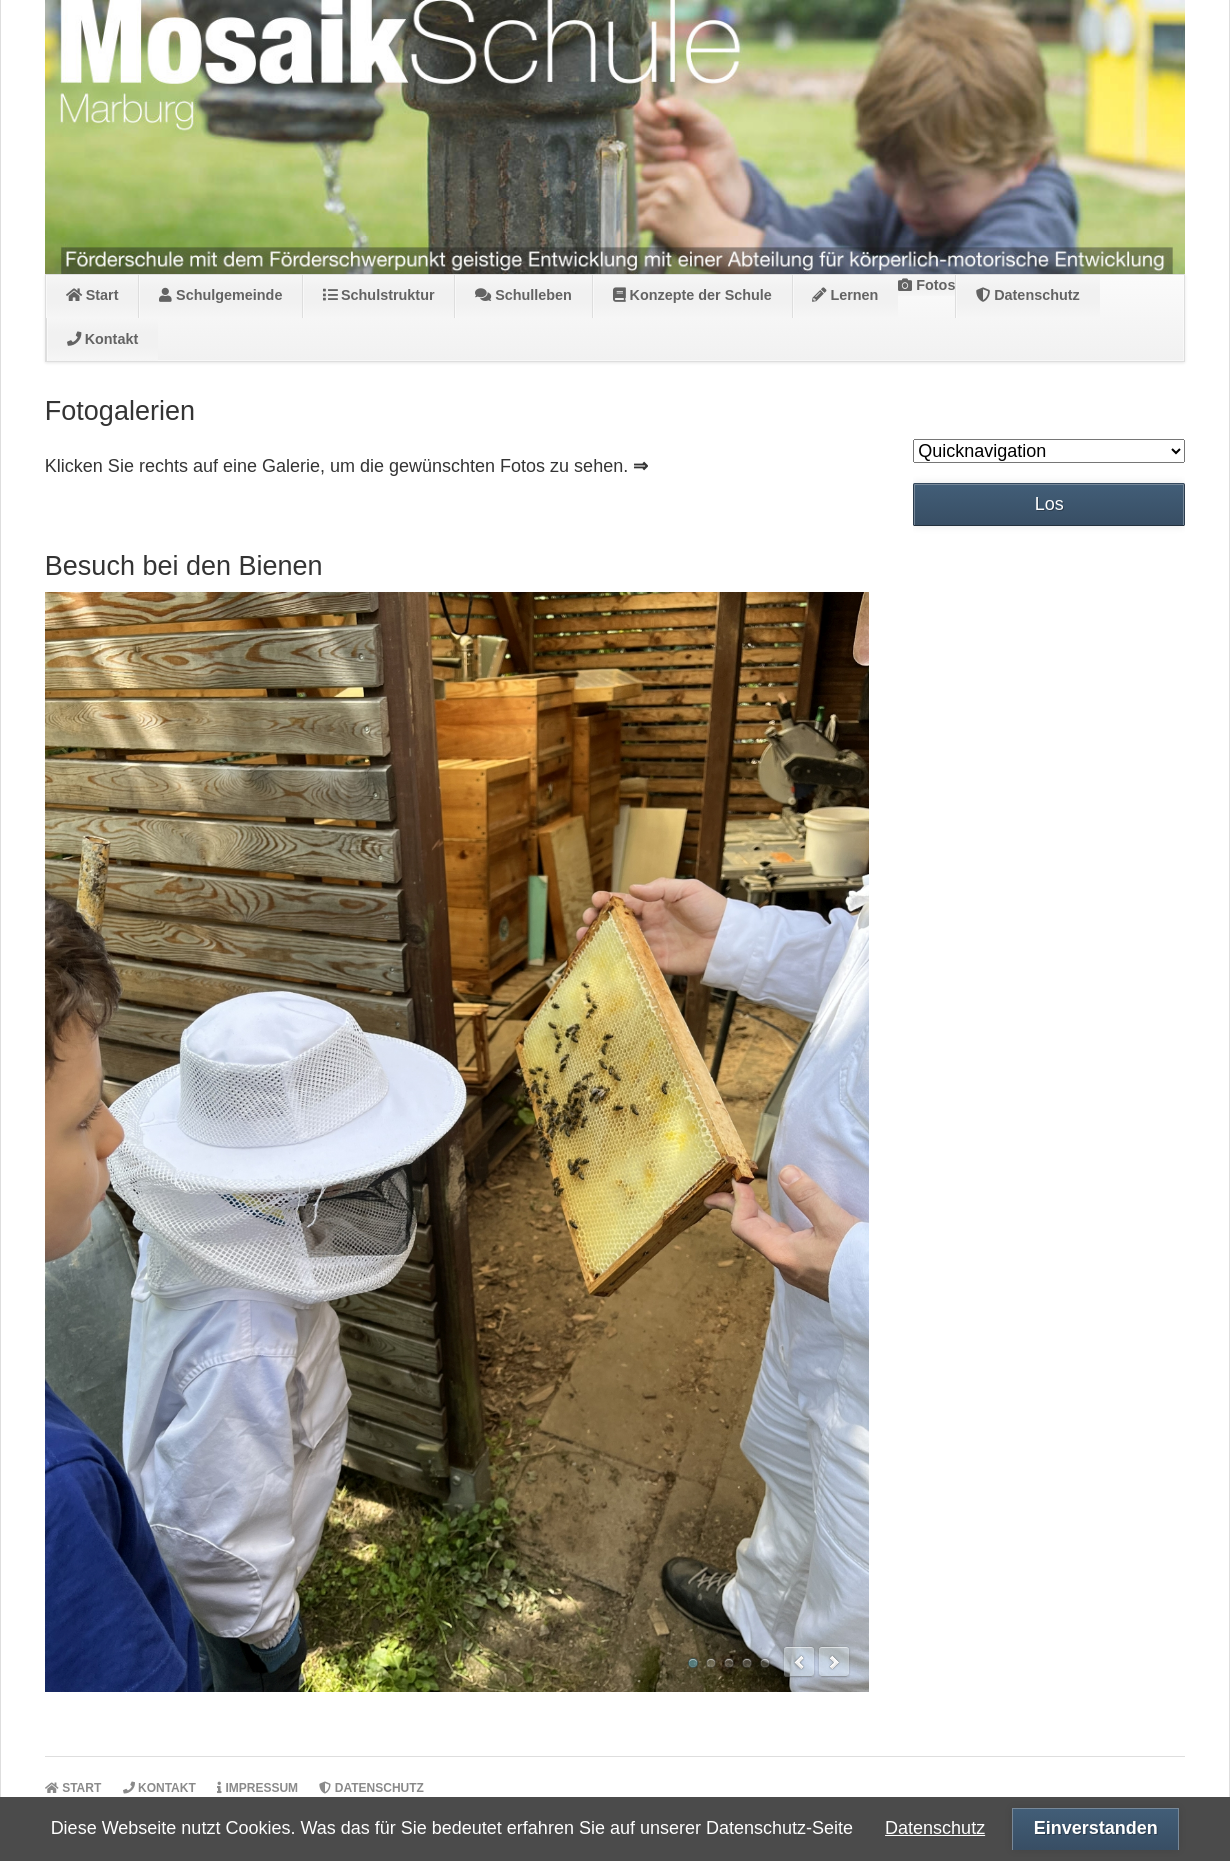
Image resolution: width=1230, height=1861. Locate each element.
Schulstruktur (379, 295)
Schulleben (523, 295)
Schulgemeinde (220, 295)
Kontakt (103, 339)
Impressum (257, 1788)
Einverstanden (1096, 1828)
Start (92, 295)
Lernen (845, 295)
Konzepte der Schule (692, 295)
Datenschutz (1028, 295)
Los (1049, 504)
